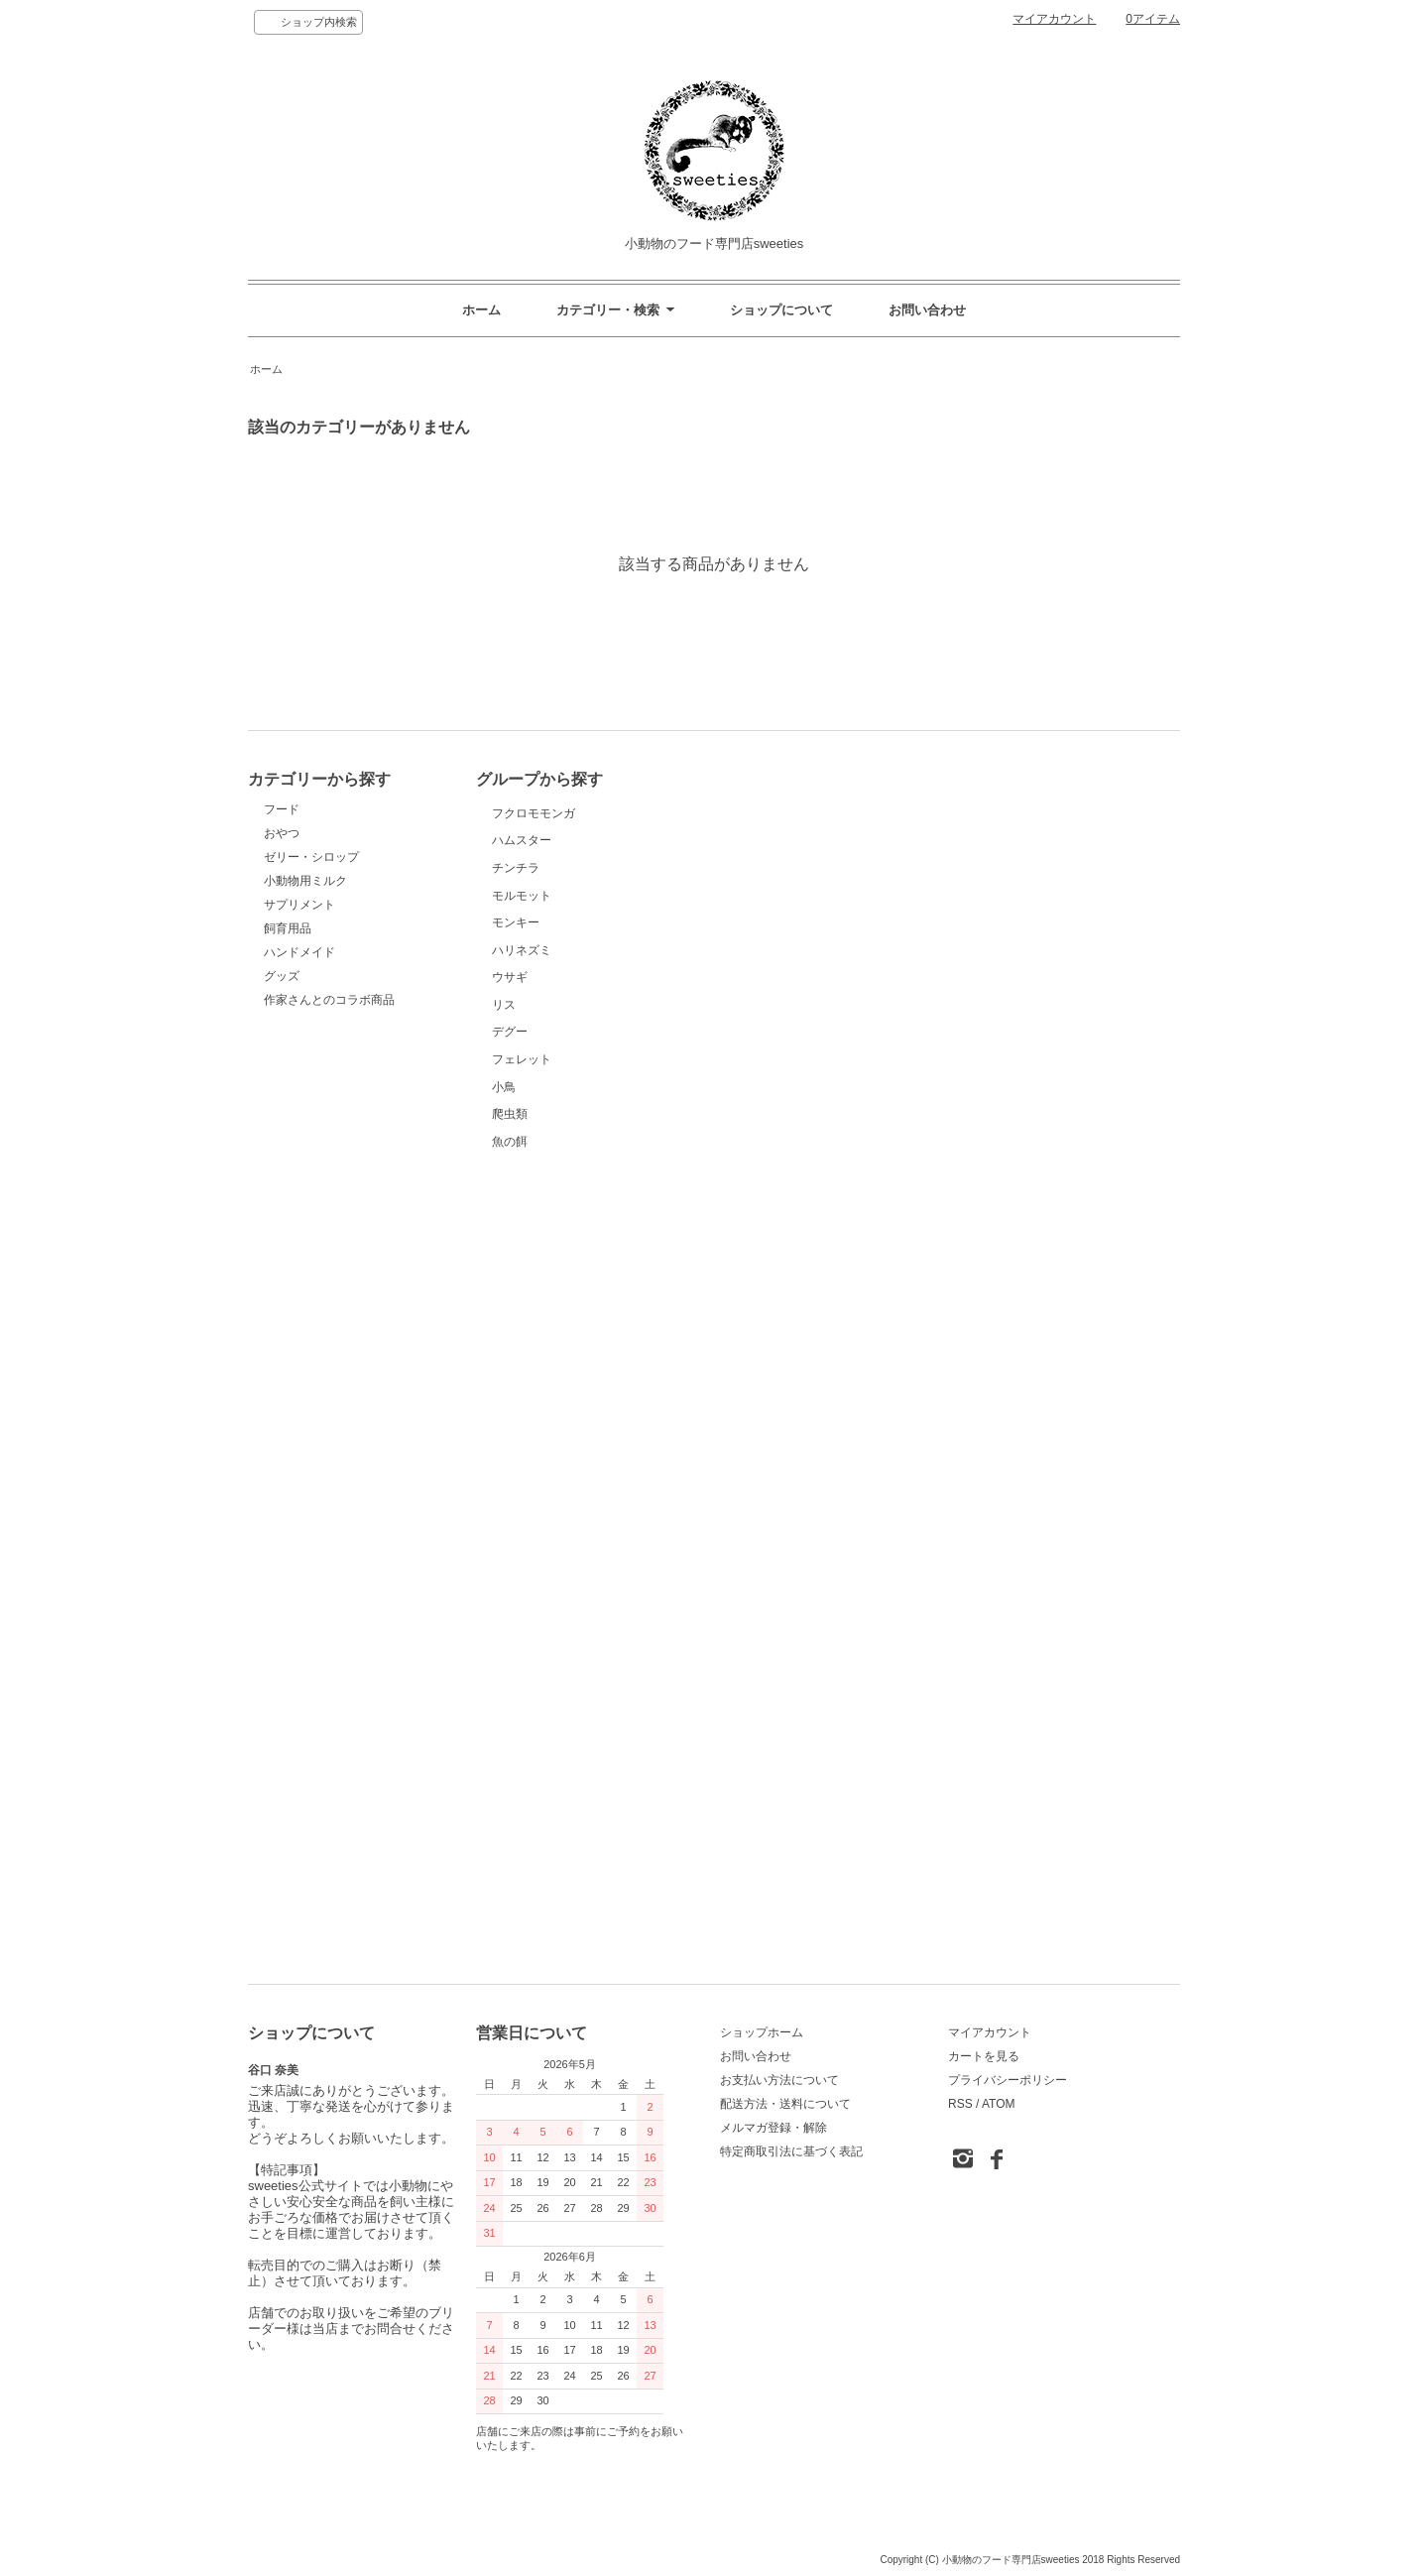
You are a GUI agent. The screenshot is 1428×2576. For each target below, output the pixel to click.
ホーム (481, 310)
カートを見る (983, 2056)
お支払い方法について (779, 2080)
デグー (541, 1544)
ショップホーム (761, 2032)
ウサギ (541, 1368)
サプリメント (299, 905)
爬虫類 (541, 1808)
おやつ (281, 833)
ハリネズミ (541, 1280)
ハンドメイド (299, 952)
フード (281, 809)
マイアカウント (1054, 19)
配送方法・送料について (785, 2104)
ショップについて (781, 310)
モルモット (541, 1104)
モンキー (541, 1193)
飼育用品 (287, 928)
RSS (960, 2104)
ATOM (998, 2104)
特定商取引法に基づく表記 (791, 2151)
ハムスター (541, 929)
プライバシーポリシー (1007, 2080)
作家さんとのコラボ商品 (329, 1000)
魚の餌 (541, 1895)
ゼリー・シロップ (311, 857)
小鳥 (541, 1719)
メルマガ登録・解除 (773, 2128)
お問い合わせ (927, 310)
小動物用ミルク (305, 881)
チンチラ (541, 1016)
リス (541, 1455)
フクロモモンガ (541, 840)
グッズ (281, 976)
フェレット (541, 1631)
